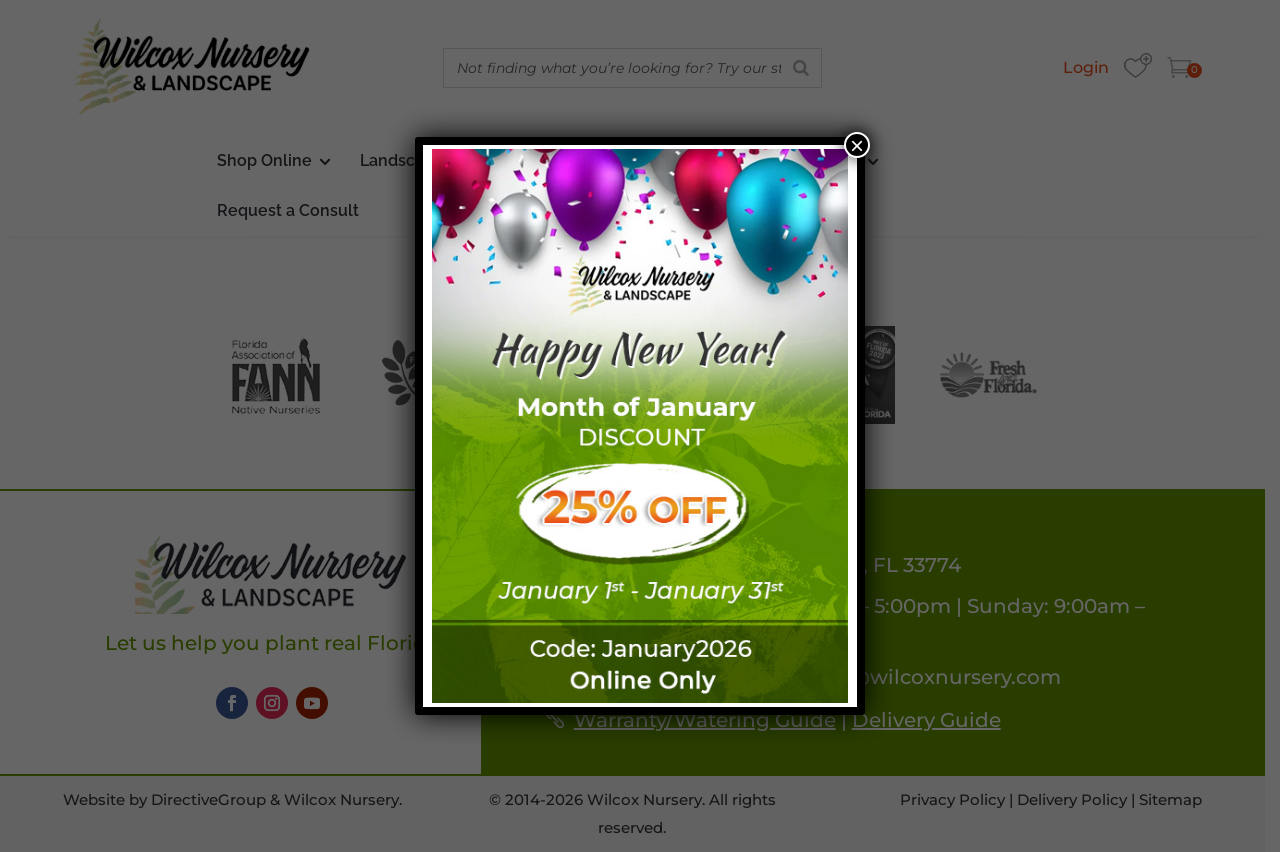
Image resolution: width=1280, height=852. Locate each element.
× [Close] (857, 145)
